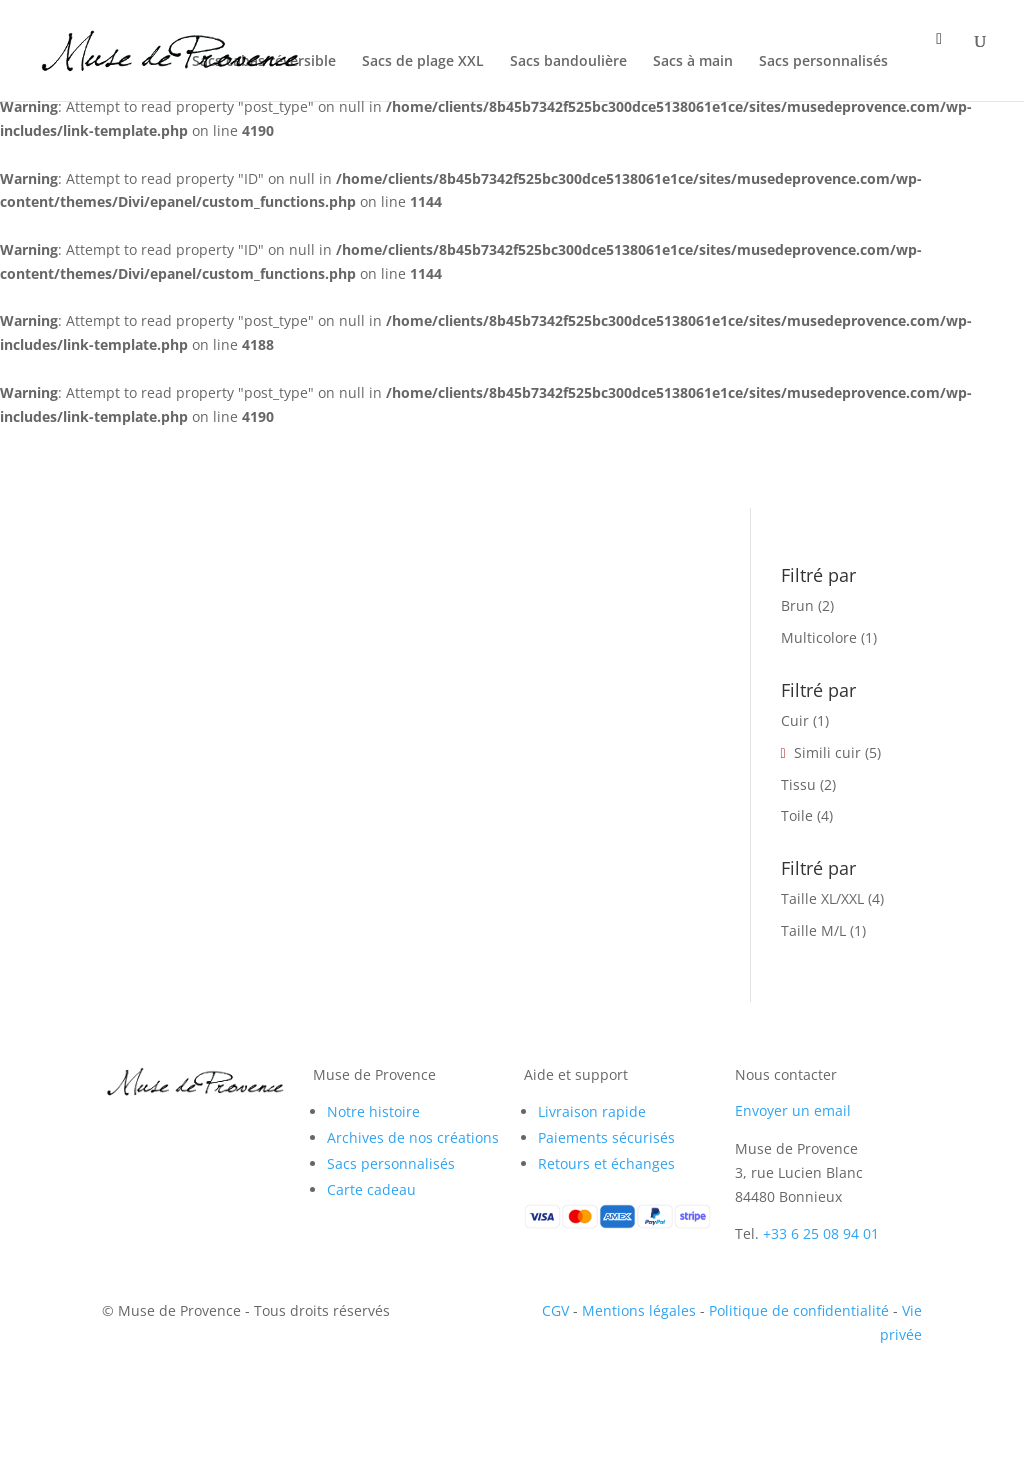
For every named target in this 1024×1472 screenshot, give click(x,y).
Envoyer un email (793, 1110)
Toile (797, 815)
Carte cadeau (371, 1189)
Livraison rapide (592, 1111)
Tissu (798, 784)
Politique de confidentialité (799, 1310)
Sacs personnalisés (823, 62)
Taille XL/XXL (822, 898)
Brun (797, 605)
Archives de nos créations (413, 1137)
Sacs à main (693, 62)
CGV (555, 1310)
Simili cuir (827, 752)
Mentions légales (639, 1310)
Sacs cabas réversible (264, 62)
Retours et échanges (606, 1163)
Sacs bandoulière (568, 62)
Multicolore (819, 637)
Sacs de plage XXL (423, 62)
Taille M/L (813, 930)
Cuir (795, 720)
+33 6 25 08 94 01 (821, 1233)
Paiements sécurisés (606, 1137)
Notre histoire (373, 1111)
